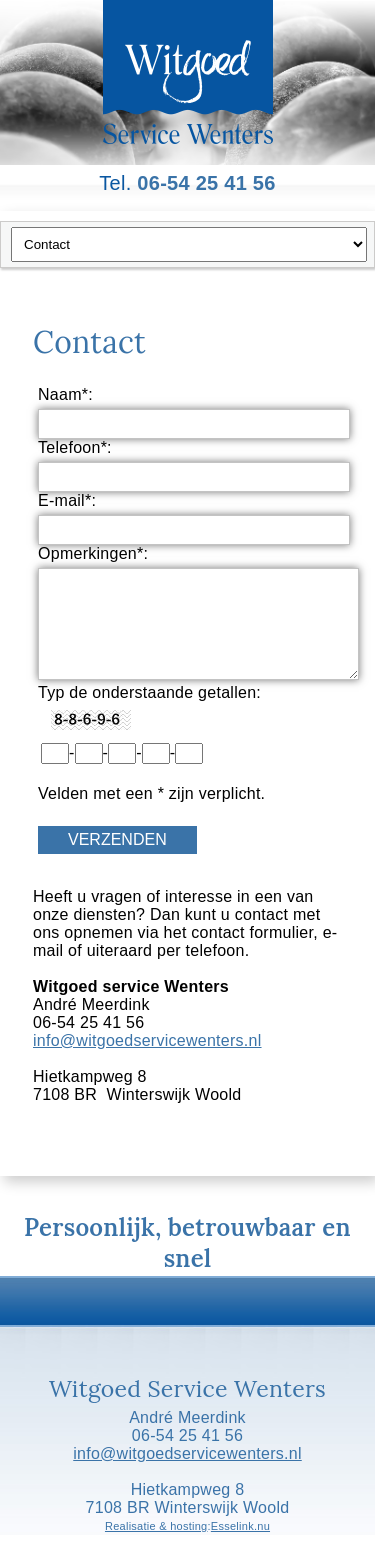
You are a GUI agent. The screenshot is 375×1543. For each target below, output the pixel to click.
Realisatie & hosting (156, 1526)
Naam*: (65, 394)
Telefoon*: (75, 447)
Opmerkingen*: (93, 553)
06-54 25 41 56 (206, 183)
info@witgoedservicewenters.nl (147, 1040)
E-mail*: (67, 500)
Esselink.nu (240, 1526)
